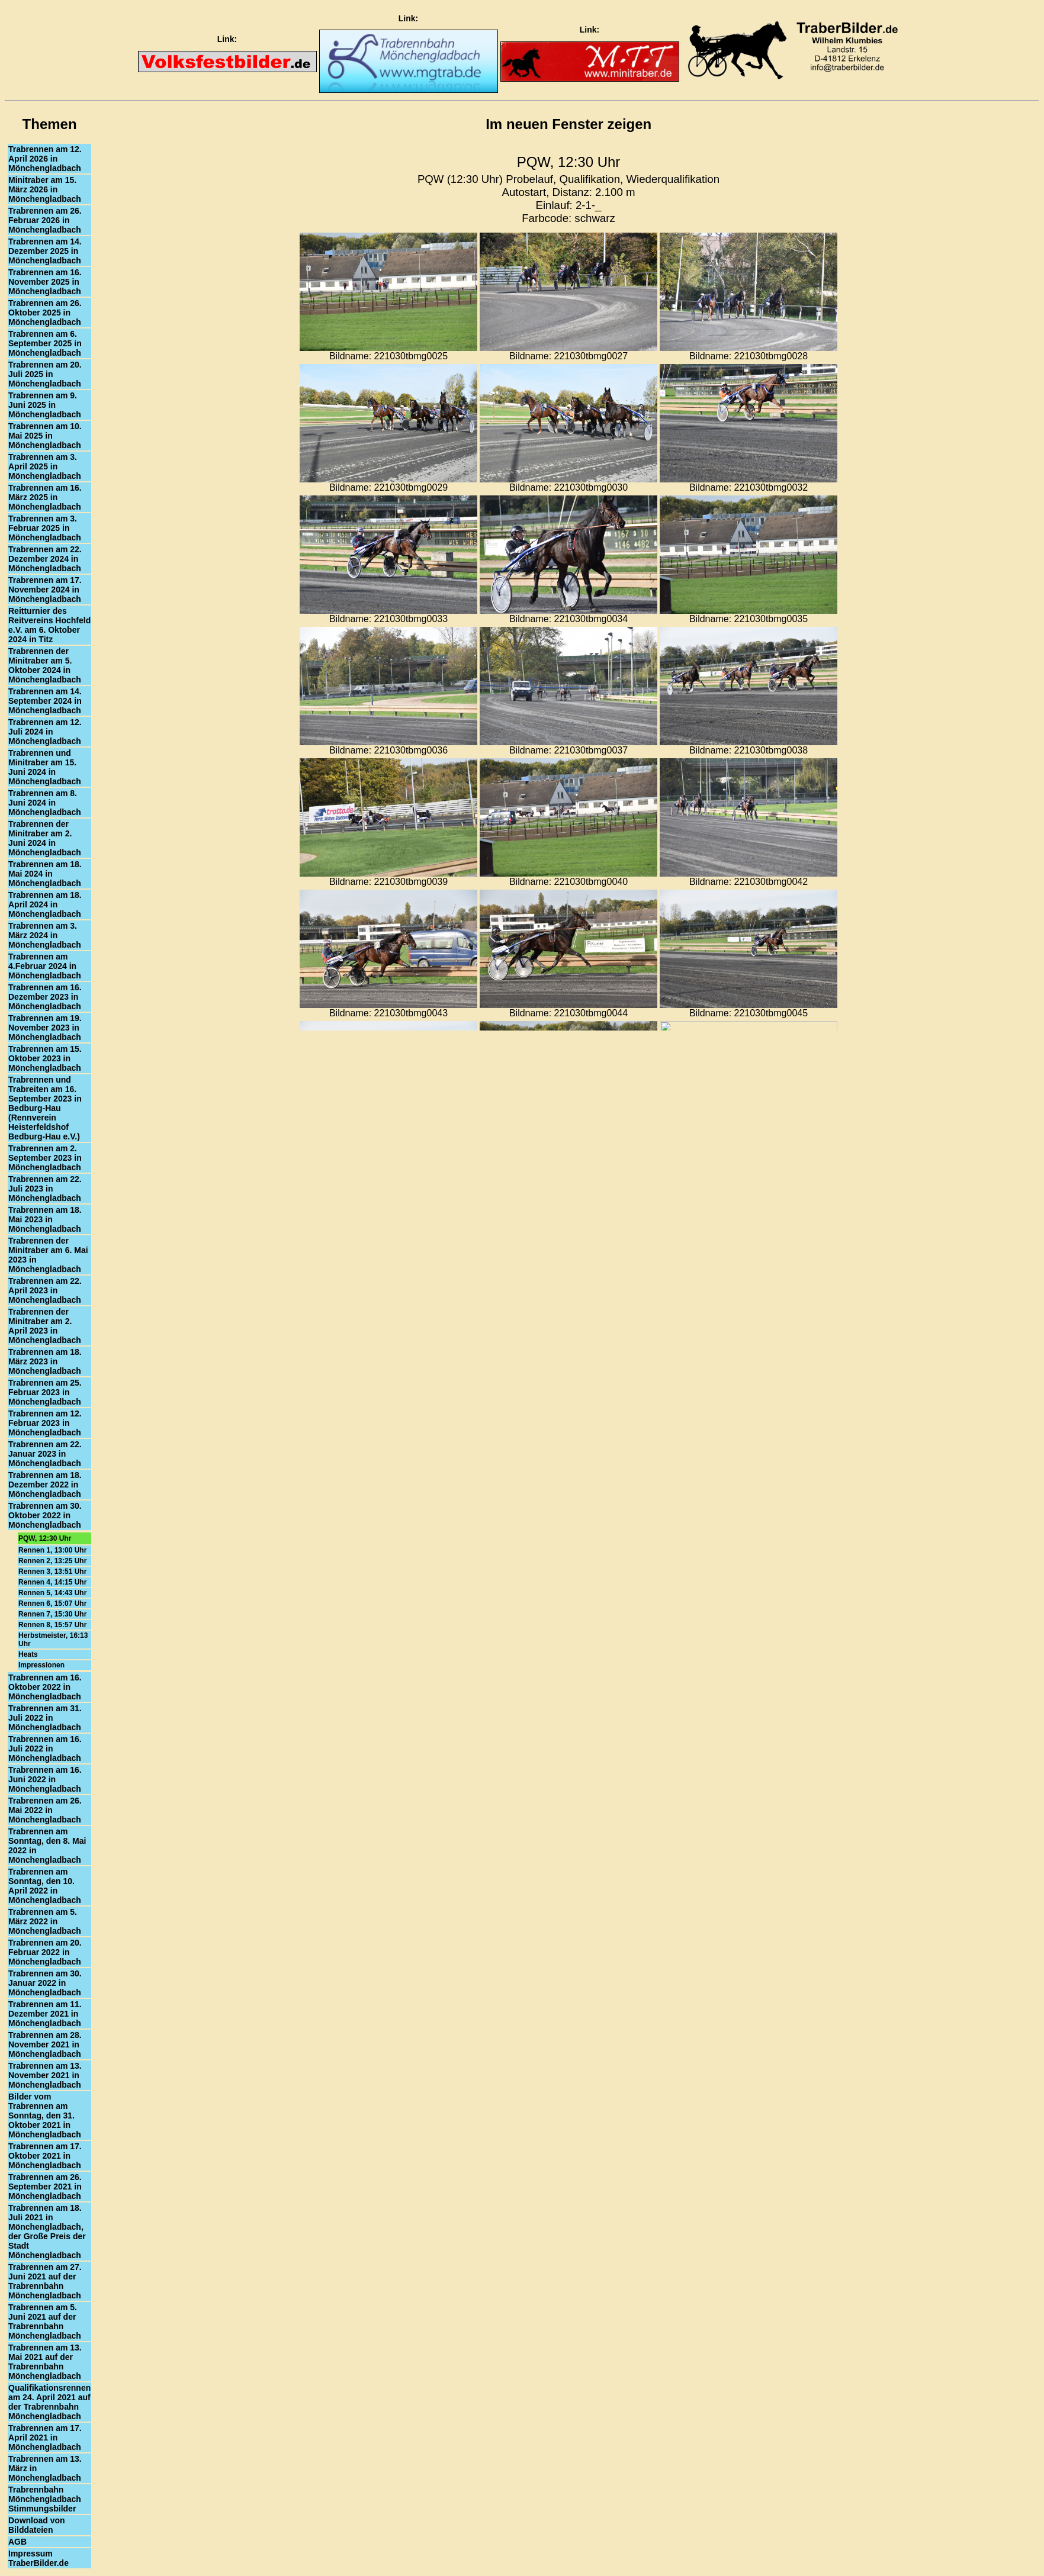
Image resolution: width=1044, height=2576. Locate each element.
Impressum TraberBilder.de (38, 2558)
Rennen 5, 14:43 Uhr (52, 1593)
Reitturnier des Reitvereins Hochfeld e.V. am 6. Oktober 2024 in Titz (49, 625)
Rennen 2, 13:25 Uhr (52, 1561)
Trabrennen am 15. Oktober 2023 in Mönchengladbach (45, 1058)
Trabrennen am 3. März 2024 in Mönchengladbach (44, 935)
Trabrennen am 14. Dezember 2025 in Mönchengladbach (45, 251)
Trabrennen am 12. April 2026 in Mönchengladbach (45, 158)
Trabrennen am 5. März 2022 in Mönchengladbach (44, 1921)
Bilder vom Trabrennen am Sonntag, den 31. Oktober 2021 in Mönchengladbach (44, 2115)
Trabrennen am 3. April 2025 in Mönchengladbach (44, 466)
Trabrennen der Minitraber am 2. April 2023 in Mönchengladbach (44, 1326)
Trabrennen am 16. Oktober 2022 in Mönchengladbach (45, 1687)
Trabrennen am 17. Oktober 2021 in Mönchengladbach (45, 2156)
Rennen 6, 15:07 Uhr (52, 1603)
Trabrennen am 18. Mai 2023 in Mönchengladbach (45, 1219)
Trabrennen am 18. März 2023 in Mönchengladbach (45, 1361)
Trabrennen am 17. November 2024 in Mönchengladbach (45, 589)
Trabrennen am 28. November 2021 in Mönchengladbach (45, 2044)
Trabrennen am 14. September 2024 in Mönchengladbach (45, 701)
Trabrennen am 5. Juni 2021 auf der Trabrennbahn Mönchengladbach (44, 2321)
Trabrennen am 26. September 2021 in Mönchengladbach (45, 2186)
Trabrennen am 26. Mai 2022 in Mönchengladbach (45, 1810)
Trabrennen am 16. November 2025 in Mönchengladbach (45, 282)
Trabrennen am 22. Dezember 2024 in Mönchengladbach (45, 559)
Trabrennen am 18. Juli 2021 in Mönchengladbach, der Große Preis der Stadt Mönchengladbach (47, 2231)
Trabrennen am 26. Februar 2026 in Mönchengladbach (45, 220)
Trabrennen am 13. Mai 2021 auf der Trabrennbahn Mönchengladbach (45, 2362)
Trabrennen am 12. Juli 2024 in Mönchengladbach (45, 731)
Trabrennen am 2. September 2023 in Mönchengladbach (45, 1158)
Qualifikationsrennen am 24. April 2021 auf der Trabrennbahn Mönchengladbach (49, 2402)
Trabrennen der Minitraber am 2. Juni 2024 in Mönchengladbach (44, 838)
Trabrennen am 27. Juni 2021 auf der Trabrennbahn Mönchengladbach (45, 2281)
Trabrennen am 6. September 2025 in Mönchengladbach (45, 343)
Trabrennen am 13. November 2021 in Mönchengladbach (45, 2075)
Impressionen (41, 1665)
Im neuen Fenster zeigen (568, 124)
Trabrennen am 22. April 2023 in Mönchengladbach (45, 1290)
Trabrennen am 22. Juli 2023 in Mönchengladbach (45, 1188)
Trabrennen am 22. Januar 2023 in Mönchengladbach (45, 1454)
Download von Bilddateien (36, 2525)
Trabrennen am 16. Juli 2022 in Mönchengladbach (45, 1748)
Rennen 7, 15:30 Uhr (52, 1614)
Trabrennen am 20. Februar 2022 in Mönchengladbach (45, 1952)
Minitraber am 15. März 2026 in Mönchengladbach (44, 189)
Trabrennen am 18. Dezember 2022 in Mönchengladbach (45, 1484)
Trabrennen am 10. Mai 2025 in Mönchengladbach (45, 435)
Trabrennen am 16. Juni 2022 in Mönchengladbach (45, 1779)
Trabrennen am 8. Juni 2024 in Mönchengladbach (44, 802)
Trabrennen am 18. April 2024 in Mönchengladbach (45, 904)
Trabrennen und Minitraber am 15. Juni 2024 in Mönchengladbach (44, 767)
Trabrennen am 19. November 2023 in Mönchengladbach (45, 1027)
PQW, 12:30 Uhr (44, 1538)
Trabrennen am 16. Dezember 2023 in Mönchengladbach (45, 997)
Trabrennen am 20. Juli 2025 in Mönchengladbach (45, 374)
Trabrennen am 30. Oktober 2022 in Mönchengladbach (45, 1515)
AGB (17, 2541)
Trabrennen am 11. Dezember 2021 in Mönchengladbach (45, 2013)
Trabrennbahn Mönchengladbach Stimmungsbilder (44, 2499)
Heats (28, 1654)
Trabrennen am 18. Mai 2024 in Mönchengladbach (45, 873)
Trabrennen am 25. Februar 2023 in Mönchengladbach (45, 1392)
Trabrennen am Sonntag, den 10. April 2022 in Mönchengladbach (44, 1886)
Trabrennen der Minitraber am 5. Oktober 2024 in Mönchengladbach (44, 665)
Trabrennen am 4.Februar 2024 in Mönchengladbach (44, 966)
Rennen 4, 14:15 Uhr (52, 1582)
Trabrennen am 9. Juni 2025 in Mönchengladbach (44, 405)
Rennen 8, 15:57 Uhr (52, 1625)
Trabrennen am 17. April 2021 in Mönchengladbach (45, 2437)
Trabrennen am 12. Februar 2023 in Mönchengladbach (45, 1423)
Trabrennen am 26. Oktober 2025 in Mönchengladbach (45, 312)
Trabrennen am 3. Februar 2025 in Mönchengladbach (44, 528)
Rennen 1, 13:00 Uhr (52, 1550)
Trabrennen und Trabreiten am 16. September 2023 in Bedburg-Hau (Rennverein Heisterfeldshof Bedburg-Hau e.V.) (45, 1108)
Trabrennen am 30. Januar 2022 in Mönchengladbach (45, 1983)
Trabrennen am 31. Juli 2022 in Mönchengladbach (45, 1718)
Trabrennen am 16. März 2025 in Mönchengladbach (45, 497)
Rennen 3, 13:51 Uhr (52, 1571)
